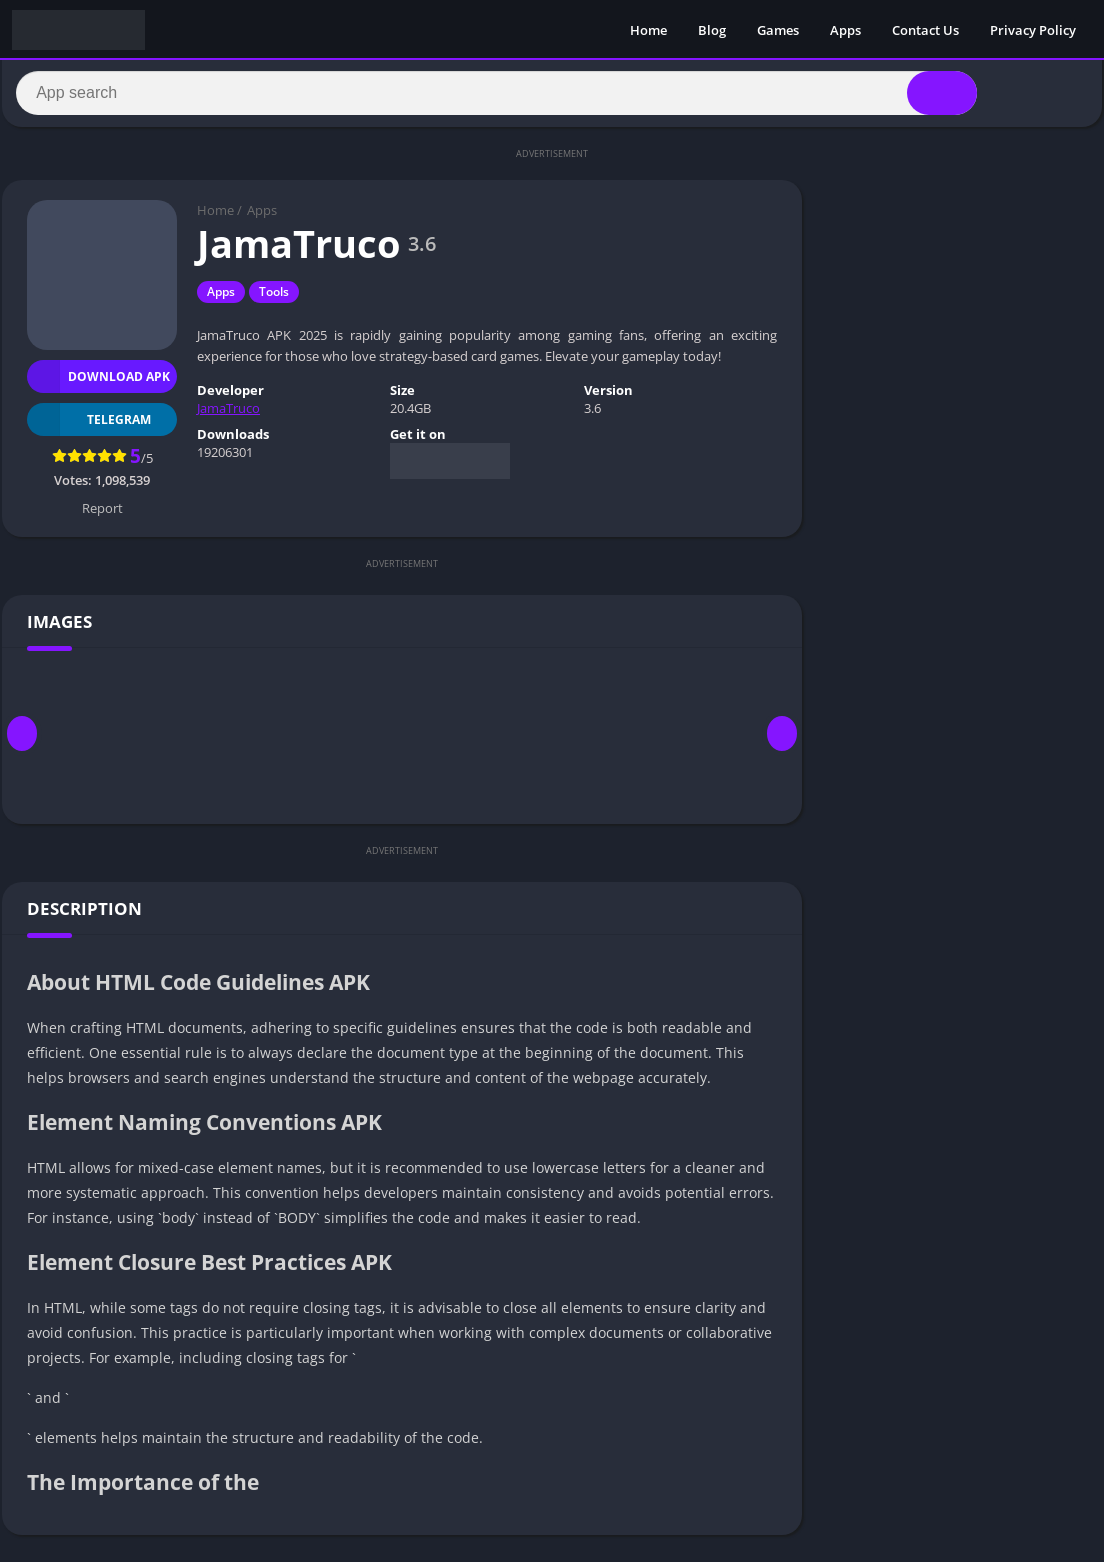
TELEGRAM (89, 426)
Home (648, 30)
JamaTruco (228, 416)
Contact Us (925, 30)
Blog (712, 30)
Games (778, 30)
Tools (274, 299)
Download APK (98, 383)
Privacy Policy (1033, 30)
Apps (845, 30)
